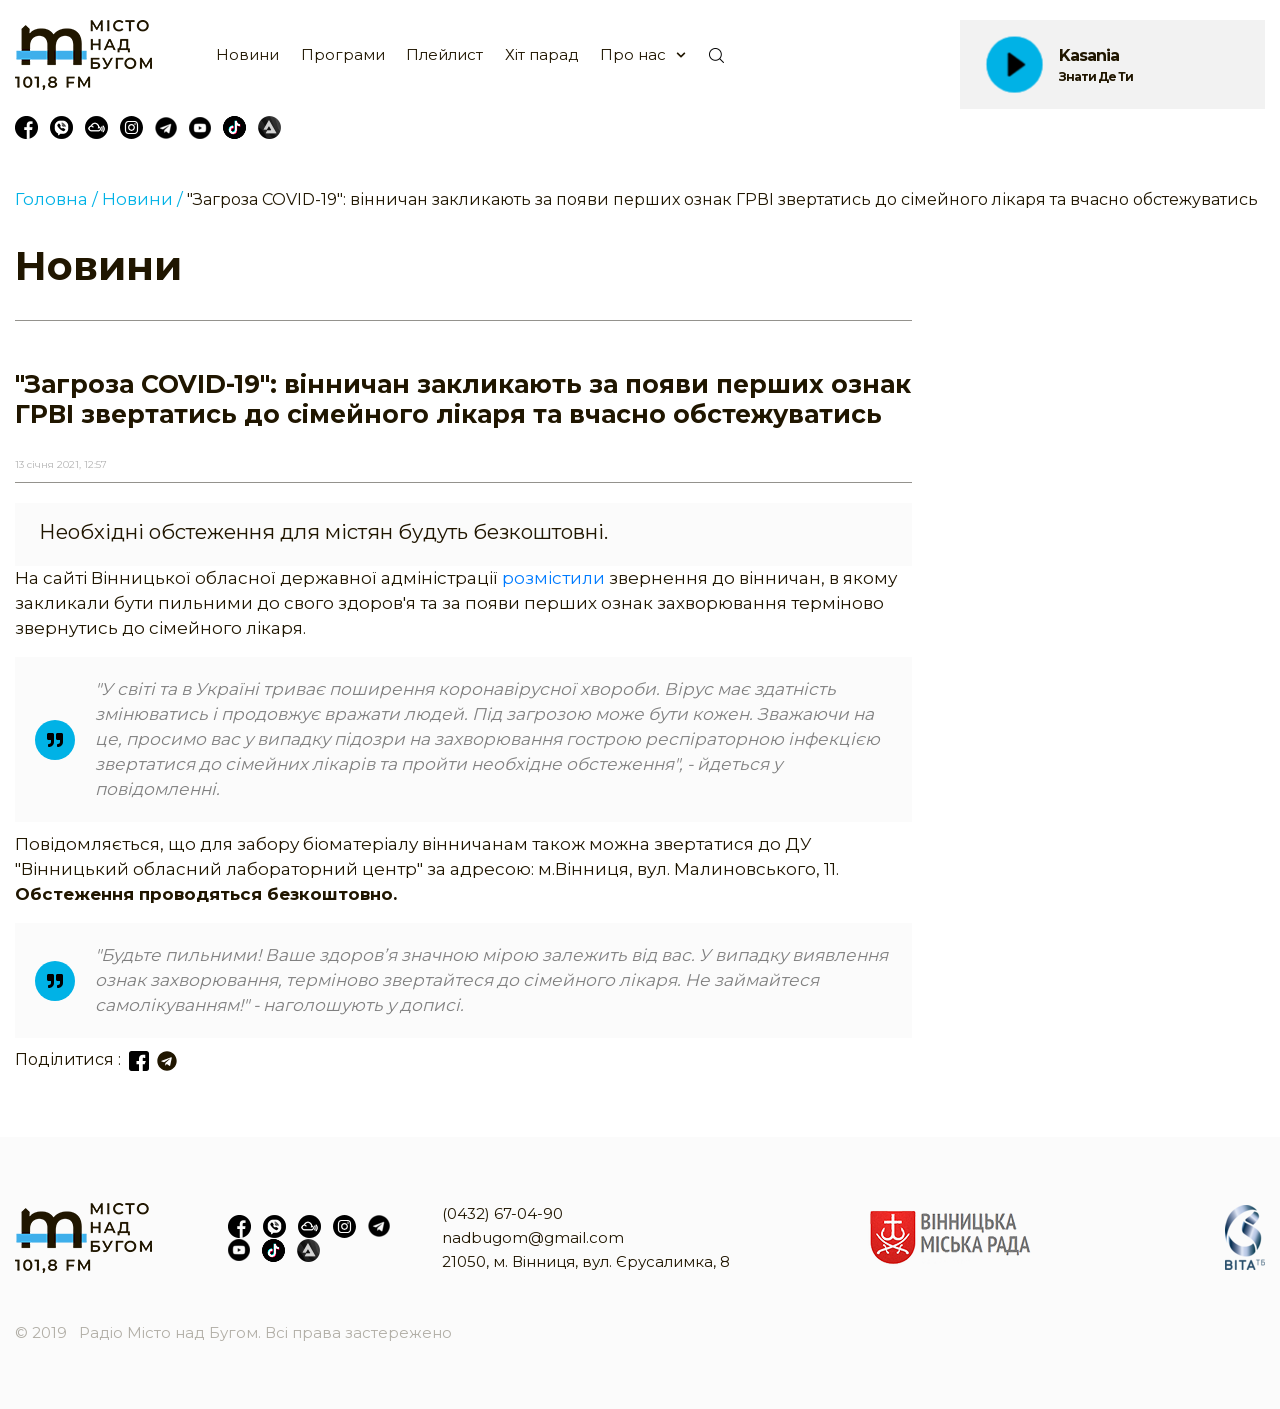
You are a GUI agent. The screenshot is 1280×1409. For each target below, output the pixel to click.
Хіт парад (542, 54)
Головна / (56, 199)
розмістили (553, 578)
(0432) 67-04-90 (502, 1213)
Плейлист (444, 54)
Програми (343, 54)
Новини (247, 54)
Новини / (142, 199)
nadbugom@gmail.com (533, 1237)
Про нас (633, 54)
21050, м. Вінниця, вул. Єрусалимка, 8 (586, 1261)
